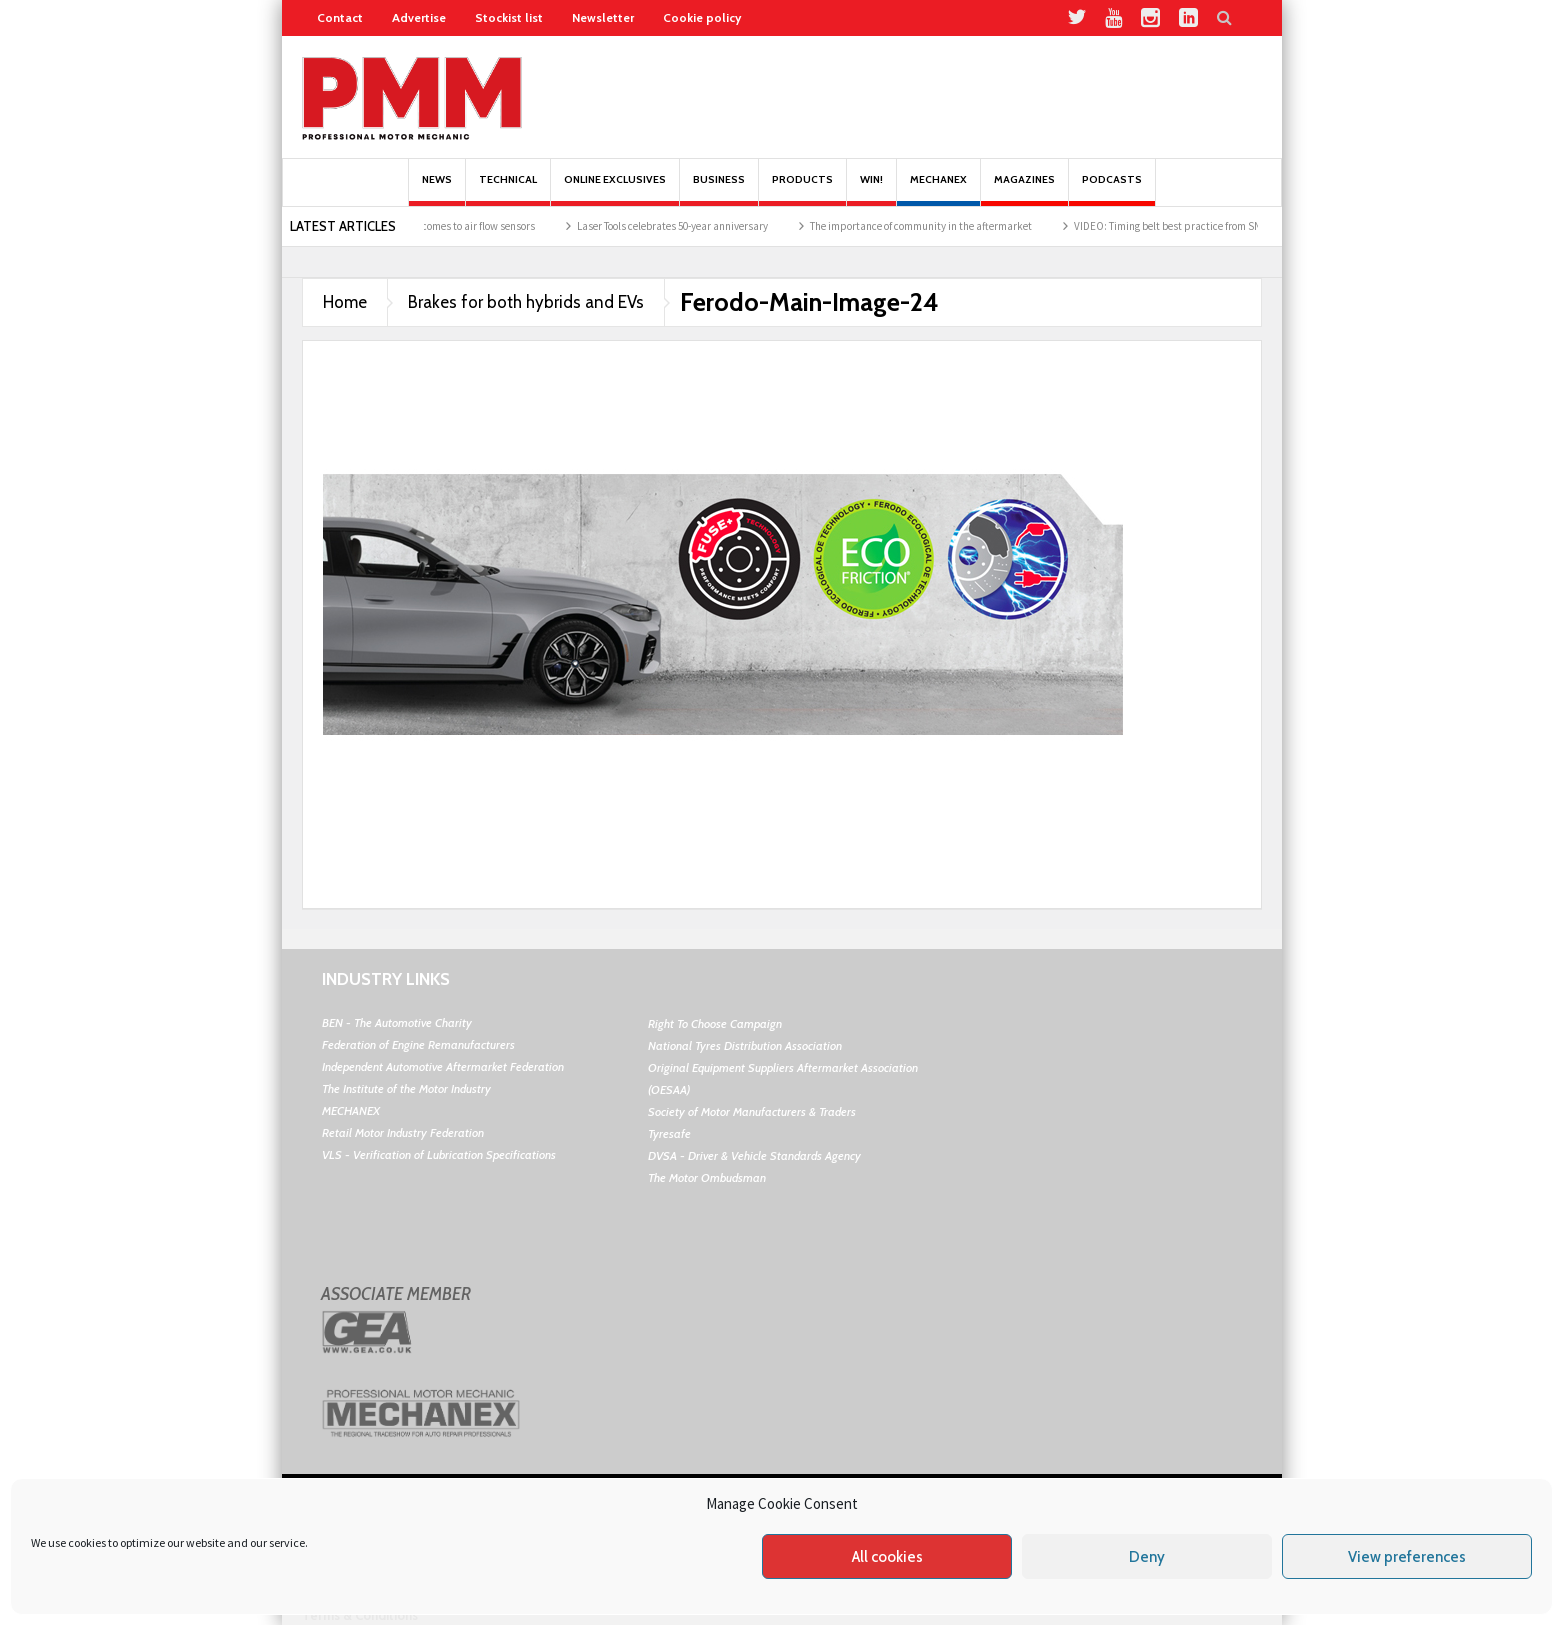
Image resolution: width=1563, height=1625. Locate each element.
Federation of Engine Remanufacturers (418, 1044)
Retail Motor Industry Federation (403, 1132)
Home (345, 302)
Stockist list (509, 17)
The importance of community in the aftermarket (942, 226)
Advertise (419, 17)
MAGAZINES (1024, 189)
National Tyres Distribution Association (745, 1045)
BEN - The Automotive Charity (397, 1022)
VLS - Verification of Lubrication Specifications (439, 1154)
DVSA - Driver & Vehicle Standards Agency (754, 1155)
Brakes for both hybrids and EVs (526, 302)
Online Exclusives (615, 189)
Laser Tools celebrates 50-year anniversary (693, 226)
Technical (508, 189)
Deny (1147, 1557)
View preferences (1407, 1557)
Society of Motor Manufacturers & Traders (752, 1111)
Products (802, 189)
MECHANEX (351, 1110)
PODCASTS (1112, 189)
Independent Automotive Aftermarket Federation (443, 1066)
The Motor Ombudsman (707, 1177)
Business (719, 189)
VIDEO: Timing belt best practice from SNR (1191, 226)
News (437, 189)
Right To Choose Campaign (715, 1023)
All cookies (887, 1557)
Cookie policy (702, 17)
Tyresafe (669, 1133)
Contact (340, 17)
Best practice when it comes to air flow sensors (450, 226)
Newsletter (603, 17)
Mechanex (938, 189)
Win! (871, 189)
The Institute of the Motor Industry (406, 1088)
